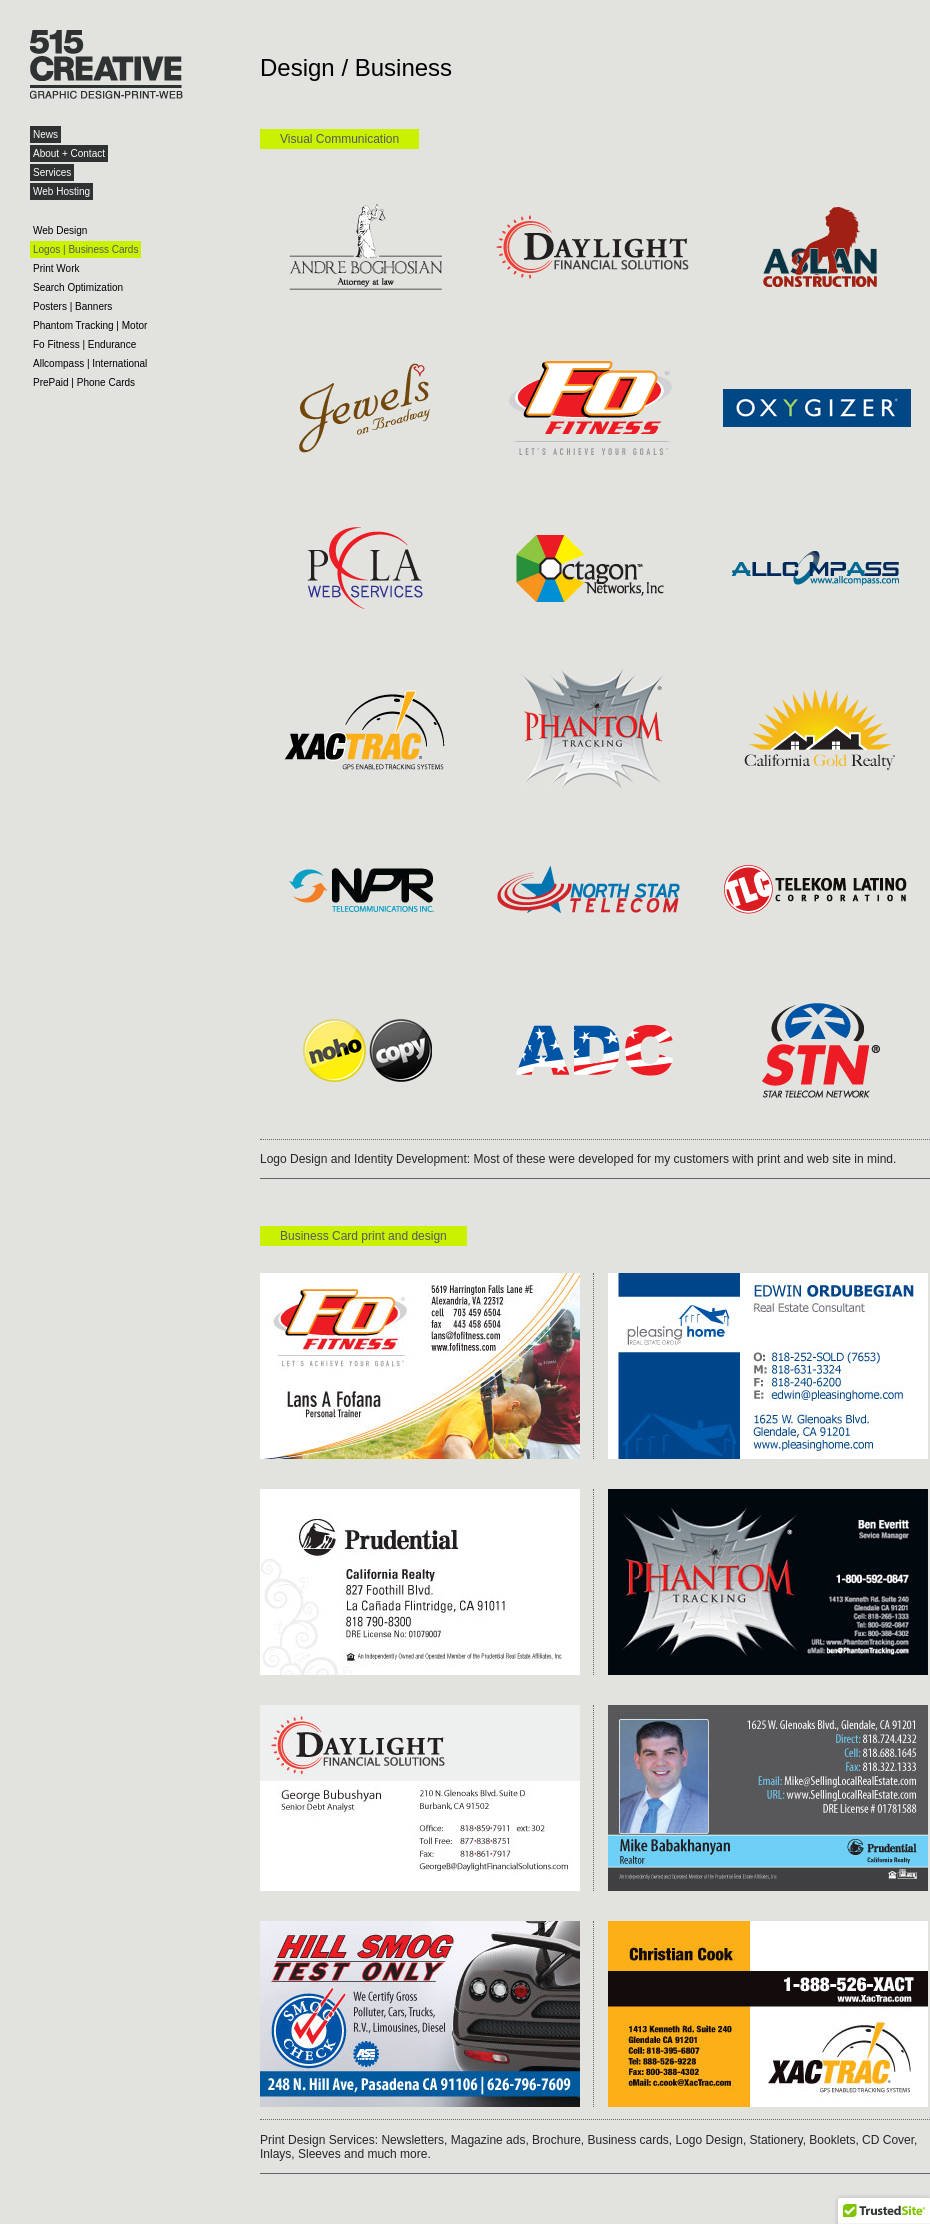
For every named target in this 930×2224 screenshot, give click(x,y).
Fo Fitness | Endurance (84, 344)
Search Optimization (78, 287)
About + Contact (69, 153)
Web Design (60, 230)
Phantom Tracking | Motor (90, 325)
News (45, 134)
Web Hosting (61, 191)
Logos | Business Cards (85, 249)
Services (52, 172)
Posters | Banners (72, 306)
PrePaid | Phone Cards (84, 382)
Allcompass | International (90, 363)
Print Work (56, 268)
